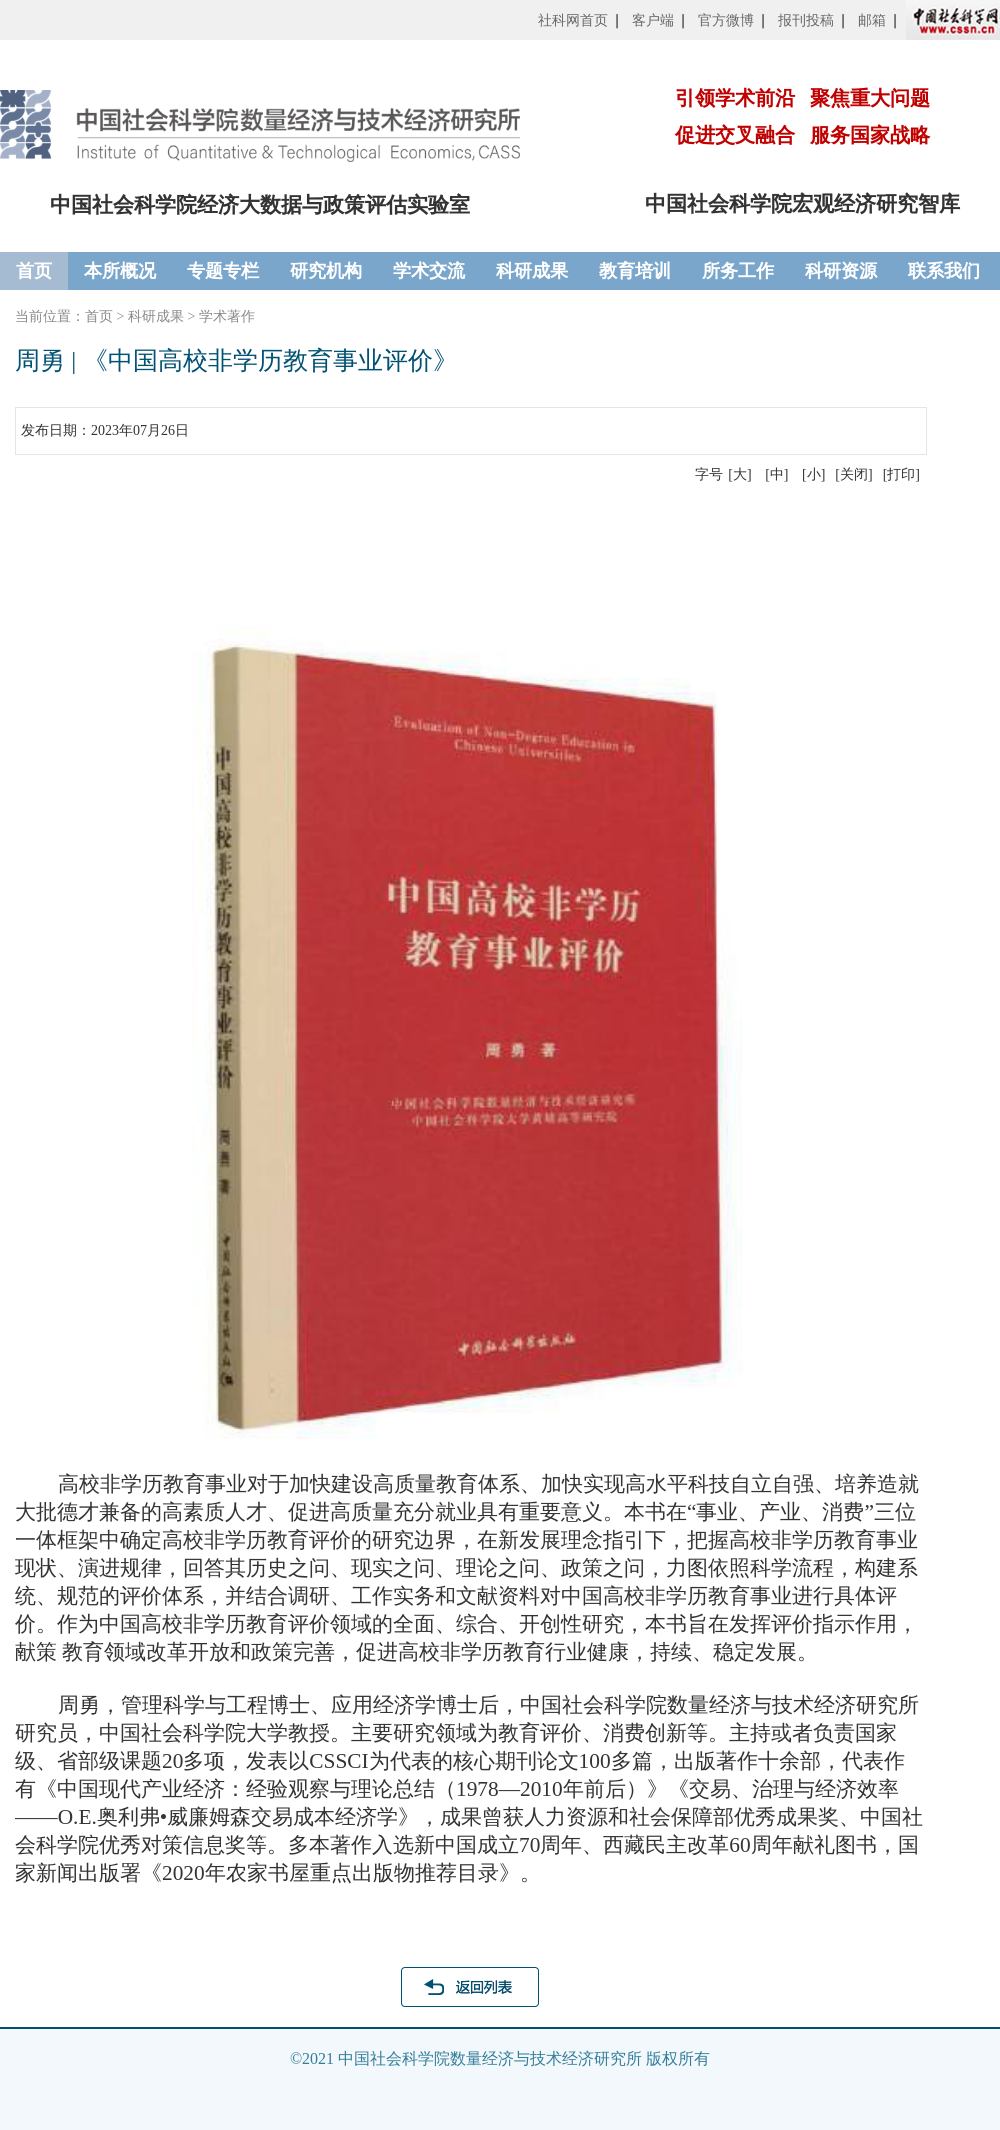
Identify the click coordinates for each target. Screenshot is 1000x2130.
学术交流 (429, 271)
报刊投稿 (806, 20)
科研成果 (532, 271)
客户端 (653, 20)
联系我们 (944, 271)
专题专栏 (223, 271)
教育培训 (635, 271)
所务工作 (738, 271)
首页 (34, 271)
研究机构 (326, 271)
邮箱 (872, 20)
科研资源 (841, 271)
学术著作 (227, 316)
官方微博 (726, 20)
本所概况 (120, 271)
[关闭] (853, 474)
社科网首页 (573, 20)
